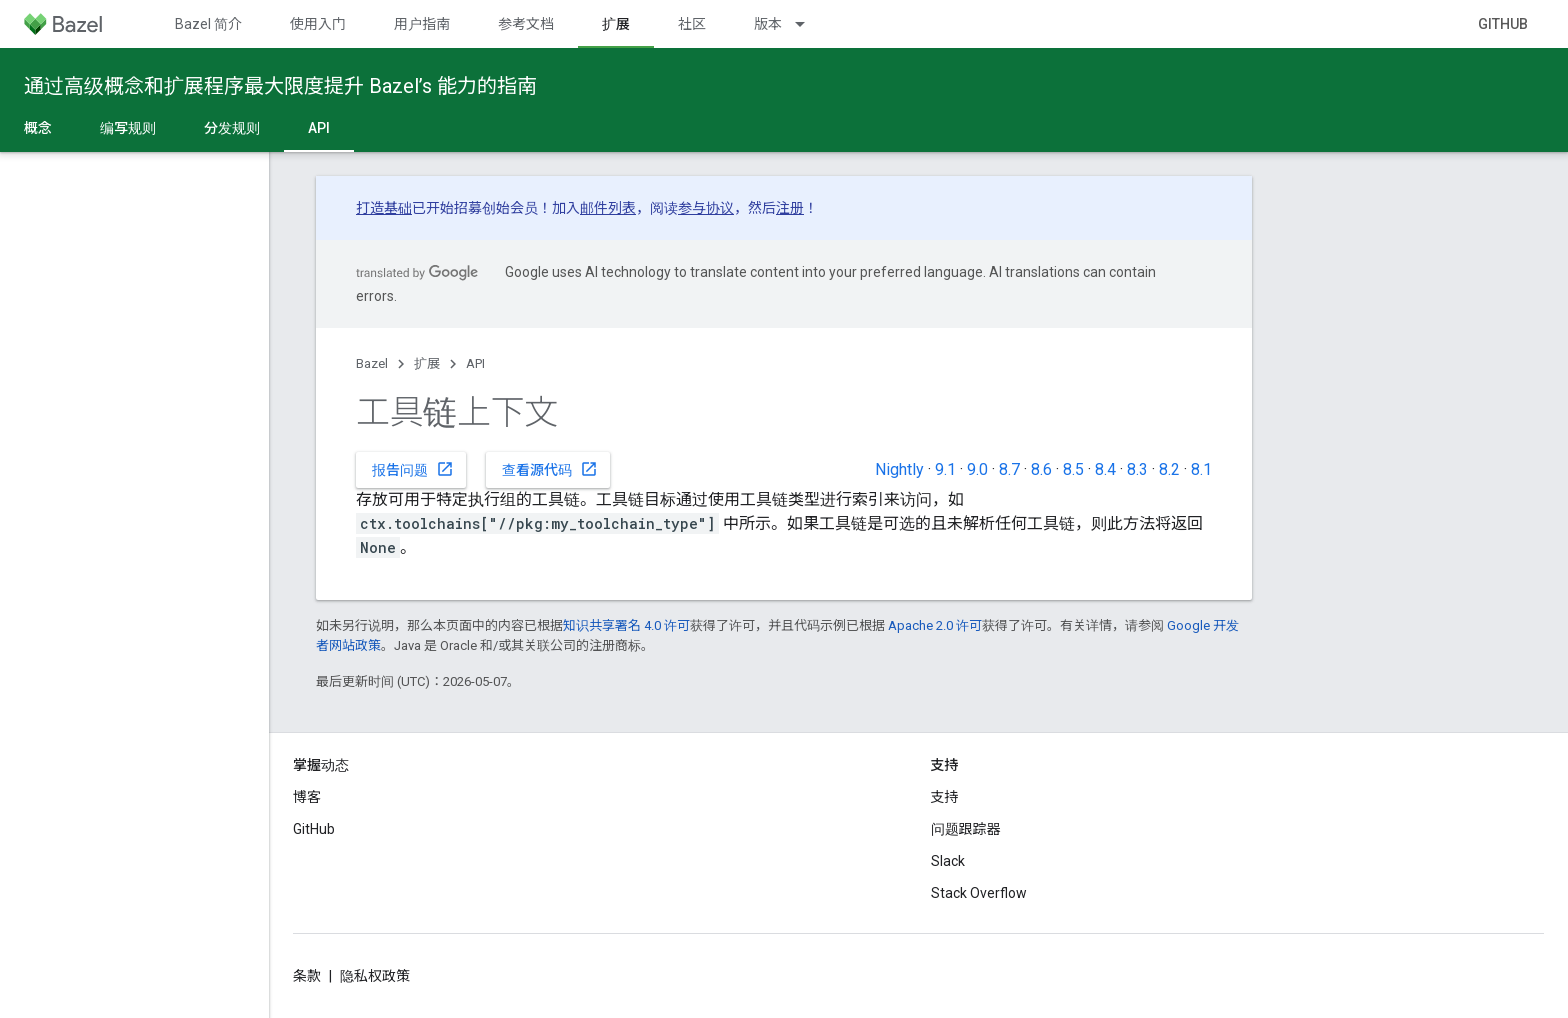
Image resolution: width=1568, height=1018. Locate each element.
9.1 (945, 469)
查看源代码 (550, 469)
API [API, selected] (319, 128)
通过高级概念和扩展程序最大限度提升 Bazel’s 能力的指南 (280, 86)
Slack (948, 861)
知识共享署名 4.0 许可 (626, 625)
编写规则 (128, 128)
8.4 (1105, 469)
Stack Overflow (979, 893)
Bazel (372, 363)
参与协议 (706, 208)
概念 (38, 128)
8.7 (1009, 469)
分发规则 (232, 128)
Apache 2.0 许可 (935, 625)
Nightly (899, 469)
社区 (692, 24)
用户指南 (422, 24)
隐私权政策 (375, 976)
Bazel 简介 (208, 24)
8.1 (1201, 469)
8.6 (1041, 469)
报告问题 (413, 469)
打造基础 (384, 208)
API (475, 363)
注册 (790, 208)
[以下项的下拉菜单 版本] (809, 24)
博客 (307, 797)
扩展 (427, 363)
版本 (768, 24)
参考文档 (526, 24)
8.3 (1137, 469)
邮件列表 (608, 208)
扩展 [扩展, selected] (616, 24)
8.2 (1169, 469)
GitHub (1503, 24)
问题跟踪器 (966, 829)
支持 (945, 797)
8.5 (1073, 469)
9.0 (977, 469)
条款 (307, 976)
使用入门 (318, 24)
